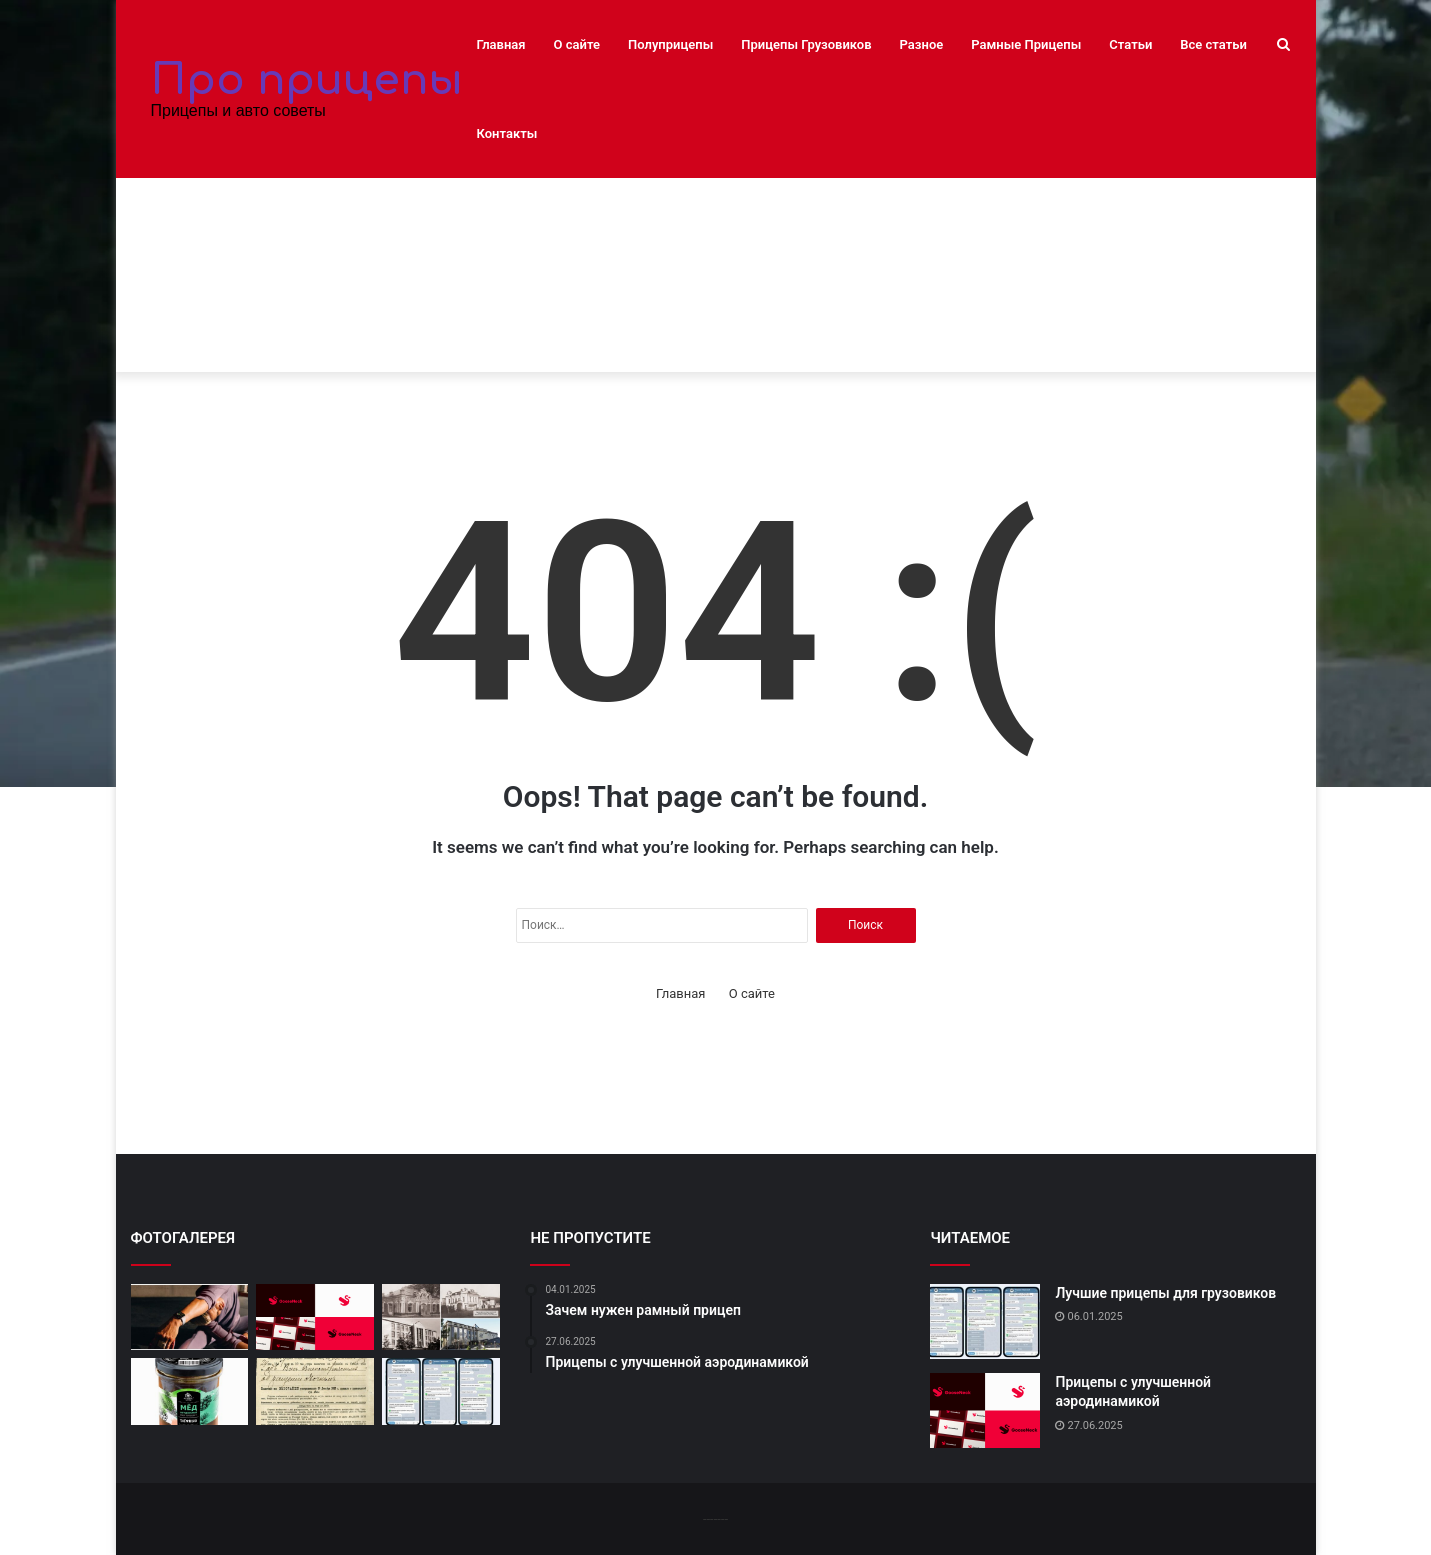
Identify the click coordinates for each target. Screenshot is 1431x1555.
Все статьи (1213, 44)
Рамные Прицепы (1026, 44)
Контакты (507, 133)
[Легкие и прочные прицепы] (315, 1391)
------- (715, 1518)
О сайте (577, 44)
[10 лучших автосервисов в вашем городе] (190, 1317)
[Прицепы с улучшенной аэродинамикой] (315, 1317)
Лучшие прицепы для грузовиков (1165, 1293)
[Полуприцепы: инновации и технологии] (441, 1317)
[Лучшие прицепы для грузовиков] (441, 1391)
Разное (922, 44)
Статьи (1130, 44)
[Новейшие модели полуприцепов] (190, 1391)
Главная (501, 44)
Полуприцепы (670, 44)
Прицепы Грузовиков (806, 44)
